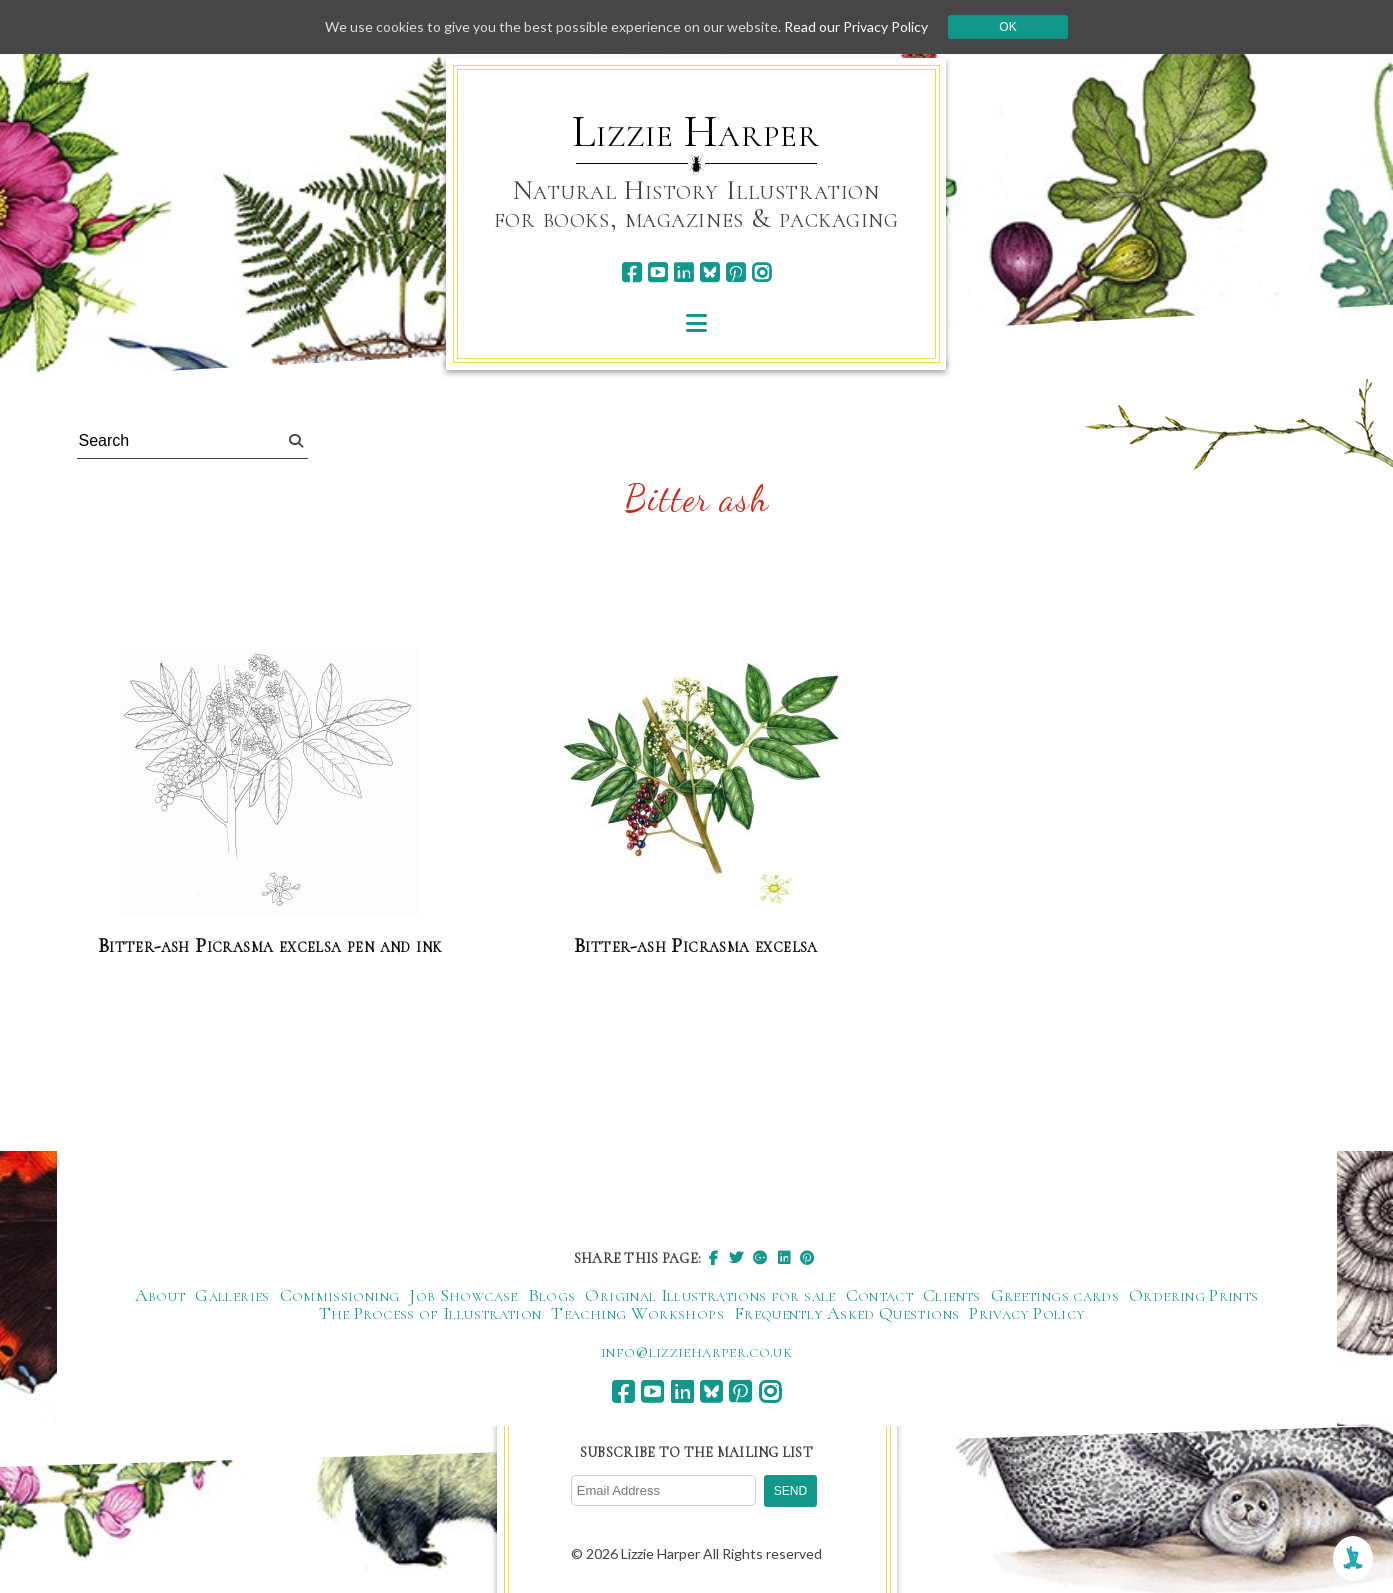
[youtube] (657, 272)
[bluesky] (709, 272)
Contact (880, 1295)
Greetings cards (1055, 1295)
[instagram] (761, 272)
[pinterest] (735, 272)
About (160, 1295)
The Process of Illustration (430, 1313)
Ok (1007, 27)
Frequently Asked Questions (846, 1313)
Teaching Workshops (637, 1313)
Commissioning (340, 1295)
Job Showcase (463, 1295)
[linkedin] (683, 272)
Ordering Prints (1193, 1295)
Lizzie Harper (695, 132)
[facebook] (631, 272)
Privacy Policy (1026, 1313)
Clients (952, 1295)
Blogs (552, 1295)
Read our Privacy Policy (856, 26)
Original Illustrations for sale (710, 1295)
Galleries (232, 1295)
